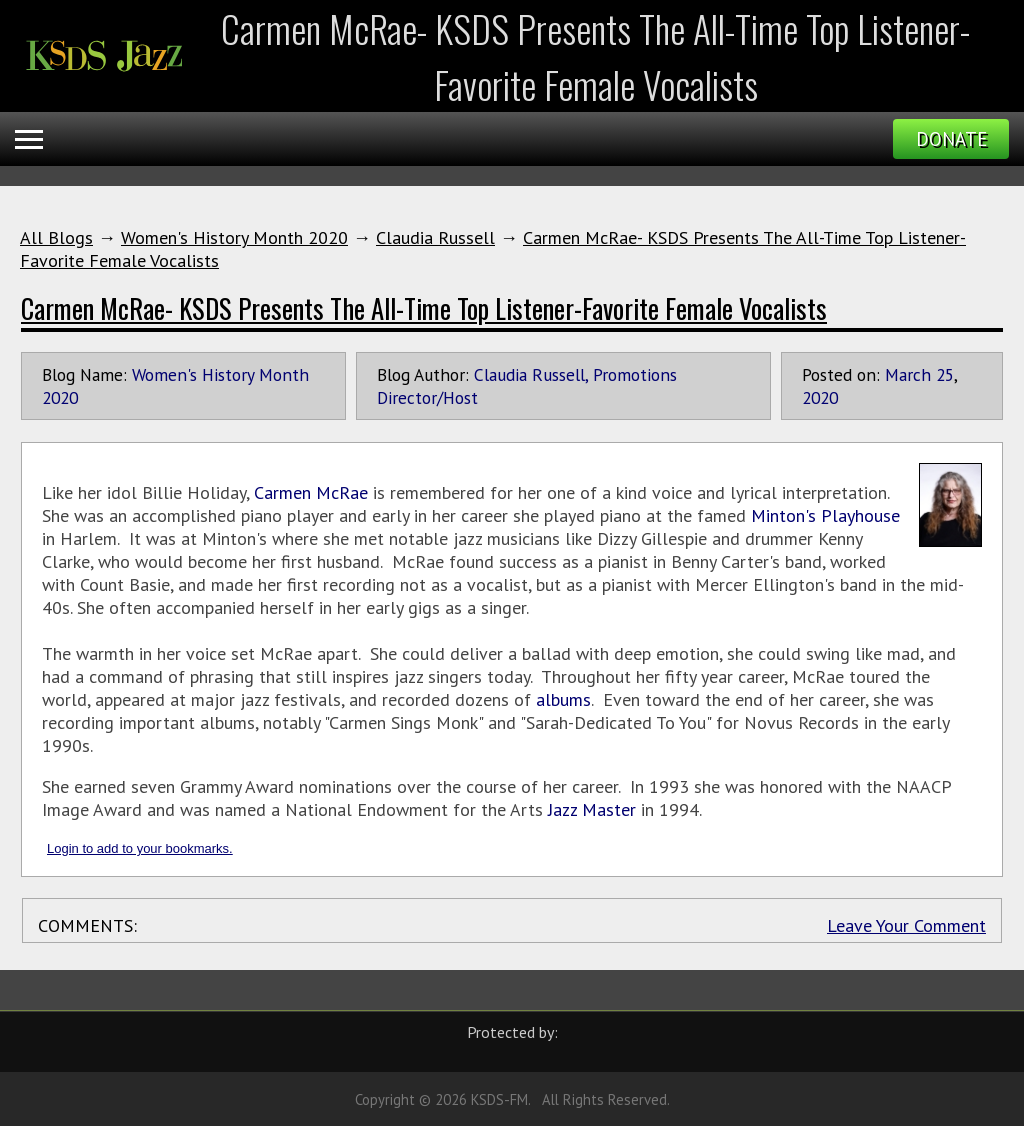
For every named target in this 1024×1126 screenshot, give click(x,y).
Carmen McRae (311, 492)
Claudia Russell (435, 237)
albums (563, 699)
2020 (820, 397)
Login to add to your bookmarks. (140, 848)
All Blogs (56, 237)
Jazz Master (592, 809)
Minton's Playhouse (825, 515)
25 (945, 374)
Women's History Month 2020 (234, 237)
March (908, 374)
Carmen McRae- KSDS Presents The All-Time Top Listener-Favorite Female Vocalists (424, 308)
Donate (951, 139)
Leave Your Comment (906, 925)
